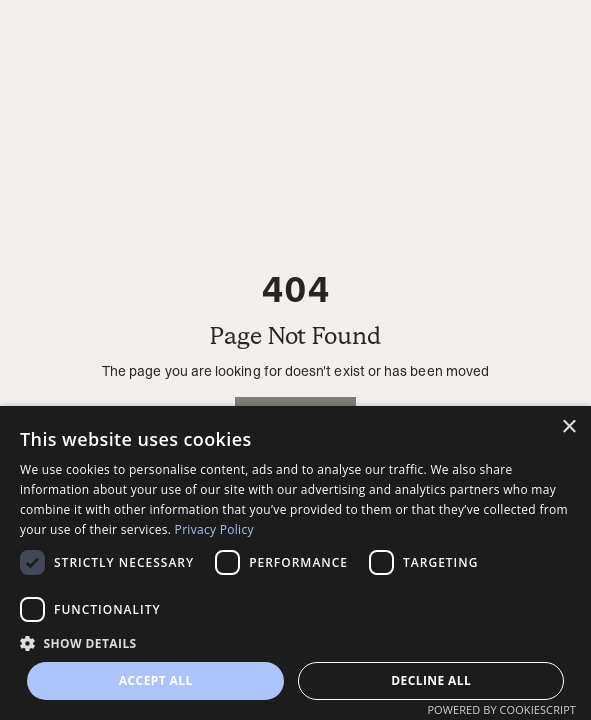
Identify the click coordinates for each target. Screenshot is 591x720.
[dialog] (295, 563)
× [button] (568, 427)
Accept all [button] (156, 680)
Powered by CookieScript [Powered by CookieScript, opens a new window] (501, 709)
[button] (295, 643)
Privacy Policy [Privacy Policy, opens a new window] (214, 529)
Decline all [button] (431, 680)
